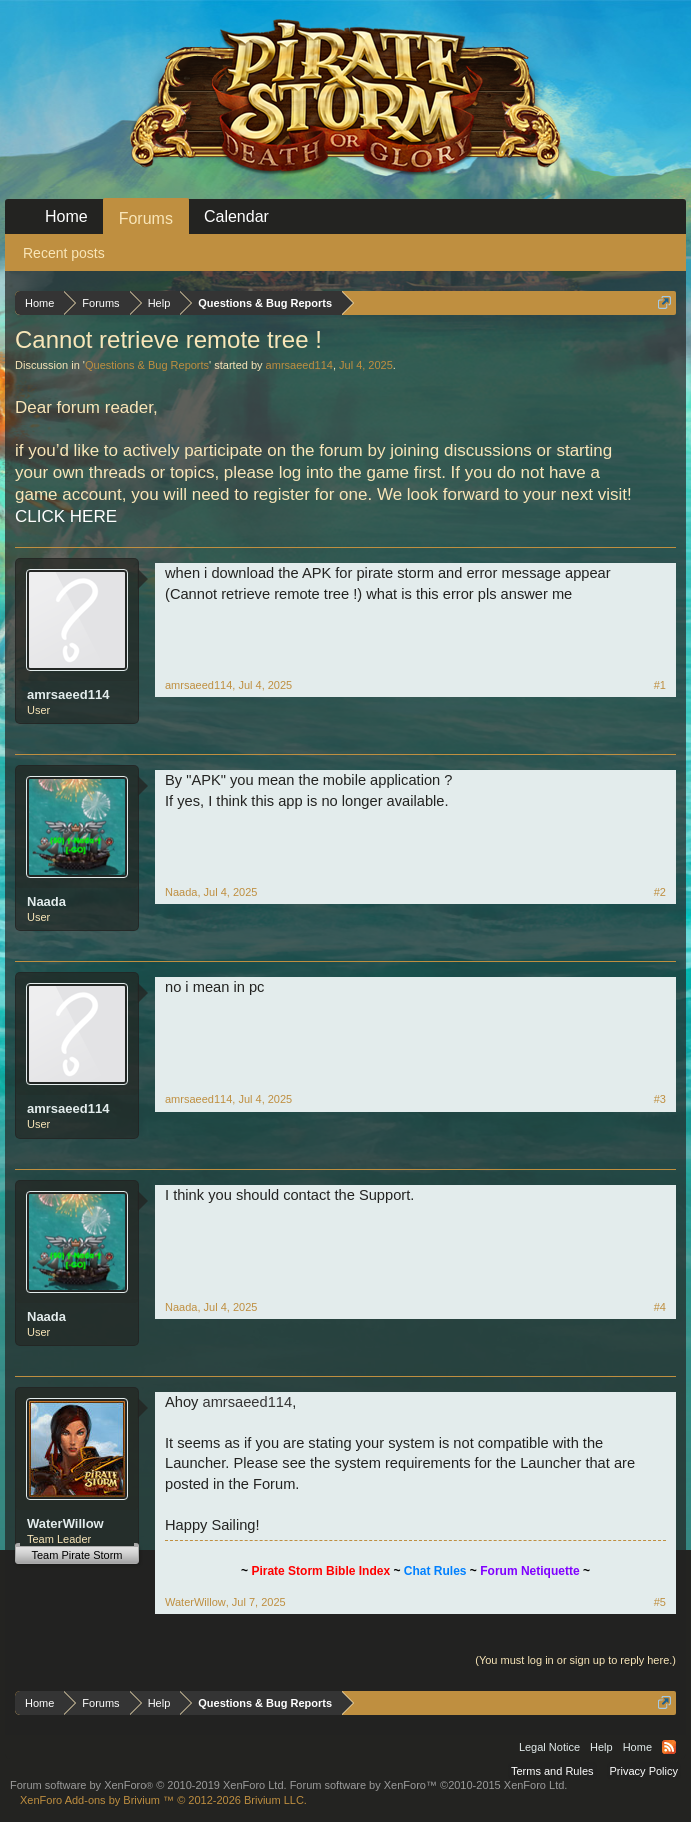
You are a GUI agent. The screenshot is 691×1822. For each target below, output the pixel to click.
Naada (46, 901)
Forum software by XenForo (148, 1785)
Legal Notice (549, 1747)
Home (66, 216)
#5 (660, 1602)
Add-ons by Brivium (163, 1800)
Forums (146, 218)
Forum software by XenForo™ (429, 1785)
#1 (660, 685)
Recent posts (64, 253)
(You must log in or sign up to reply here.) (575, 1660)
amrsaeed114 (299, 365)
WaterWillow (65, 1523)
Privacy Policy (644, 1771)
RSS (669, 1747)
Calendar (236, 216)
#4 (660, 1307)
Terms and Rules (552, 1771)
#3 (660, 1099)
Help (601, 1747)
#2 (660, 892)
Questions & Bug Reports (147, 365)
